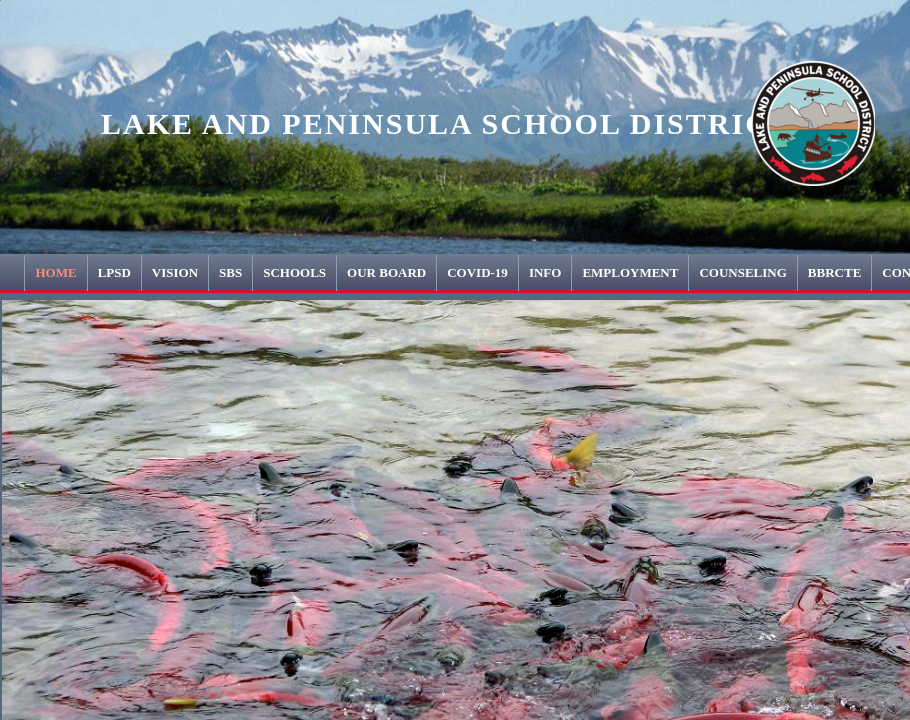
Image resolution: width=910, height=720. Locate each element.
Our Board (386, 272)
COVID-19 (477, 272)
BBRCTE (834, 272)
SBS (230, 272)
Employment (630, 272)
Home (55, 272)
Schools (294, 272)
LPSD (114, 272)
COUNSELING (742, 272)
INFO (545, 272)
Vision (175, 272)
